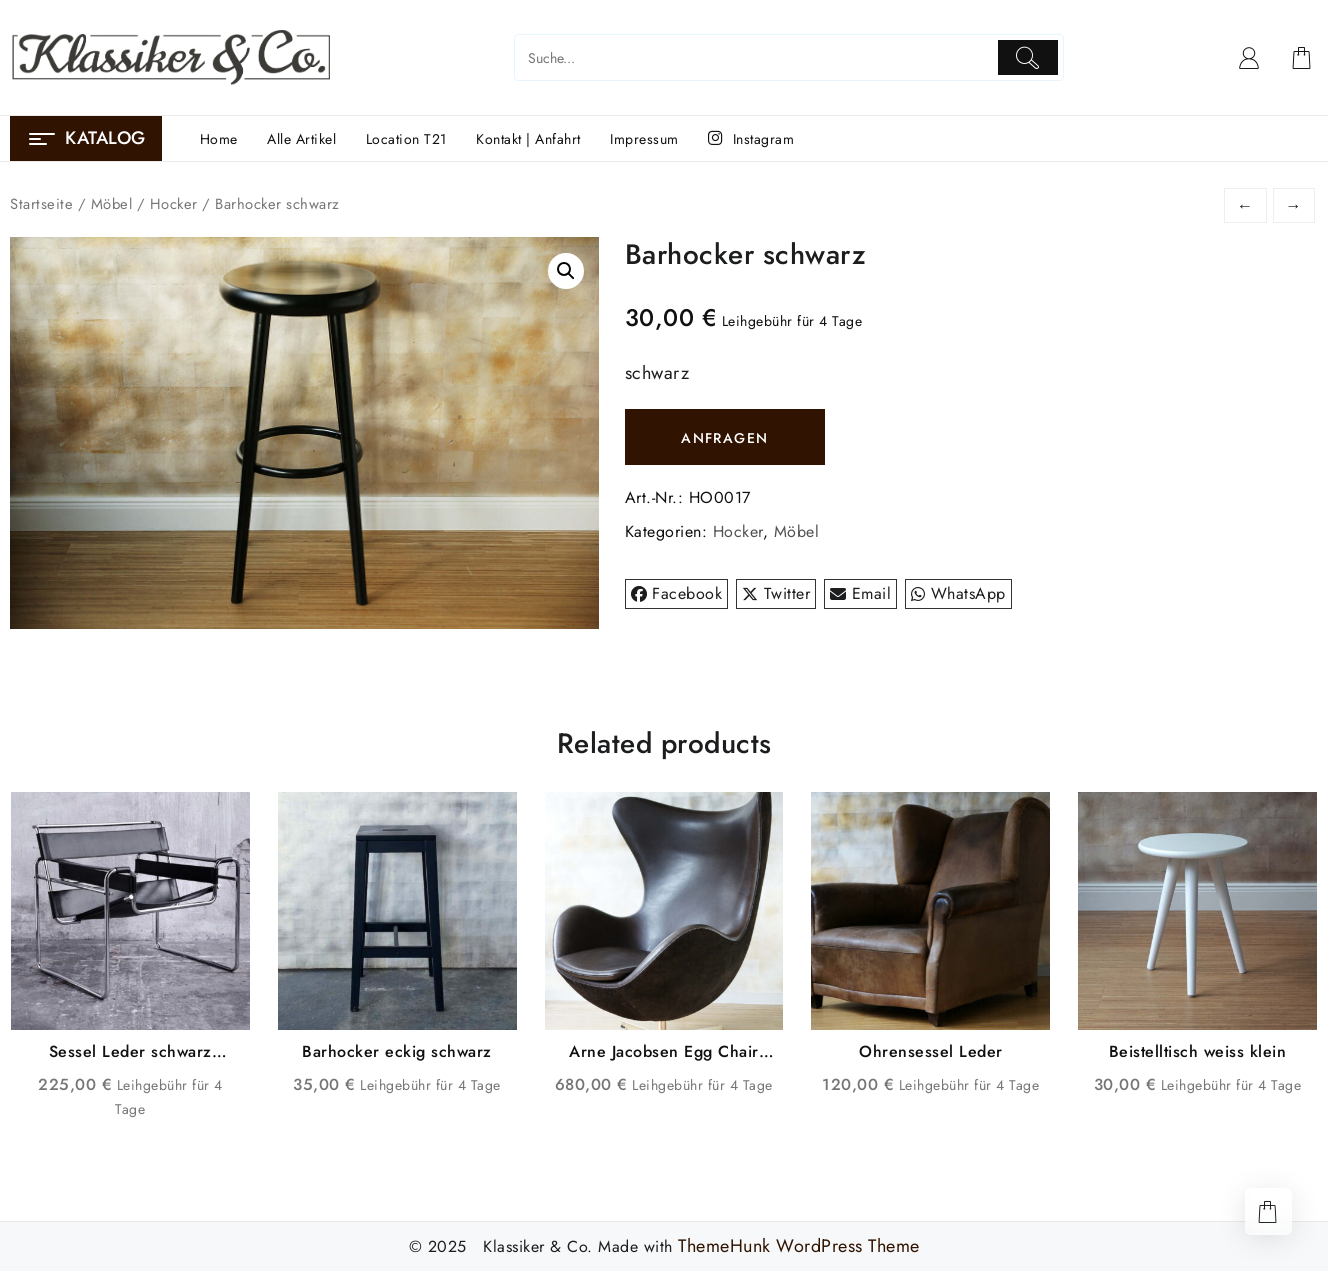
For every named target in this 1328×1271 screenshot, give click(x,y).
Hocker (174, 204)
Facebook (677, 593)
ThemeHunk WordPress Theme (799, 1246)
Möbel (112, 204)
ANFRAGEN (724, 438)
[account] (1249, 58)
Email (860, 593)
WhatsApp (958, 593)
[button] (566, 271)
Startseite (41, 204)
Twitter (776, 593)
